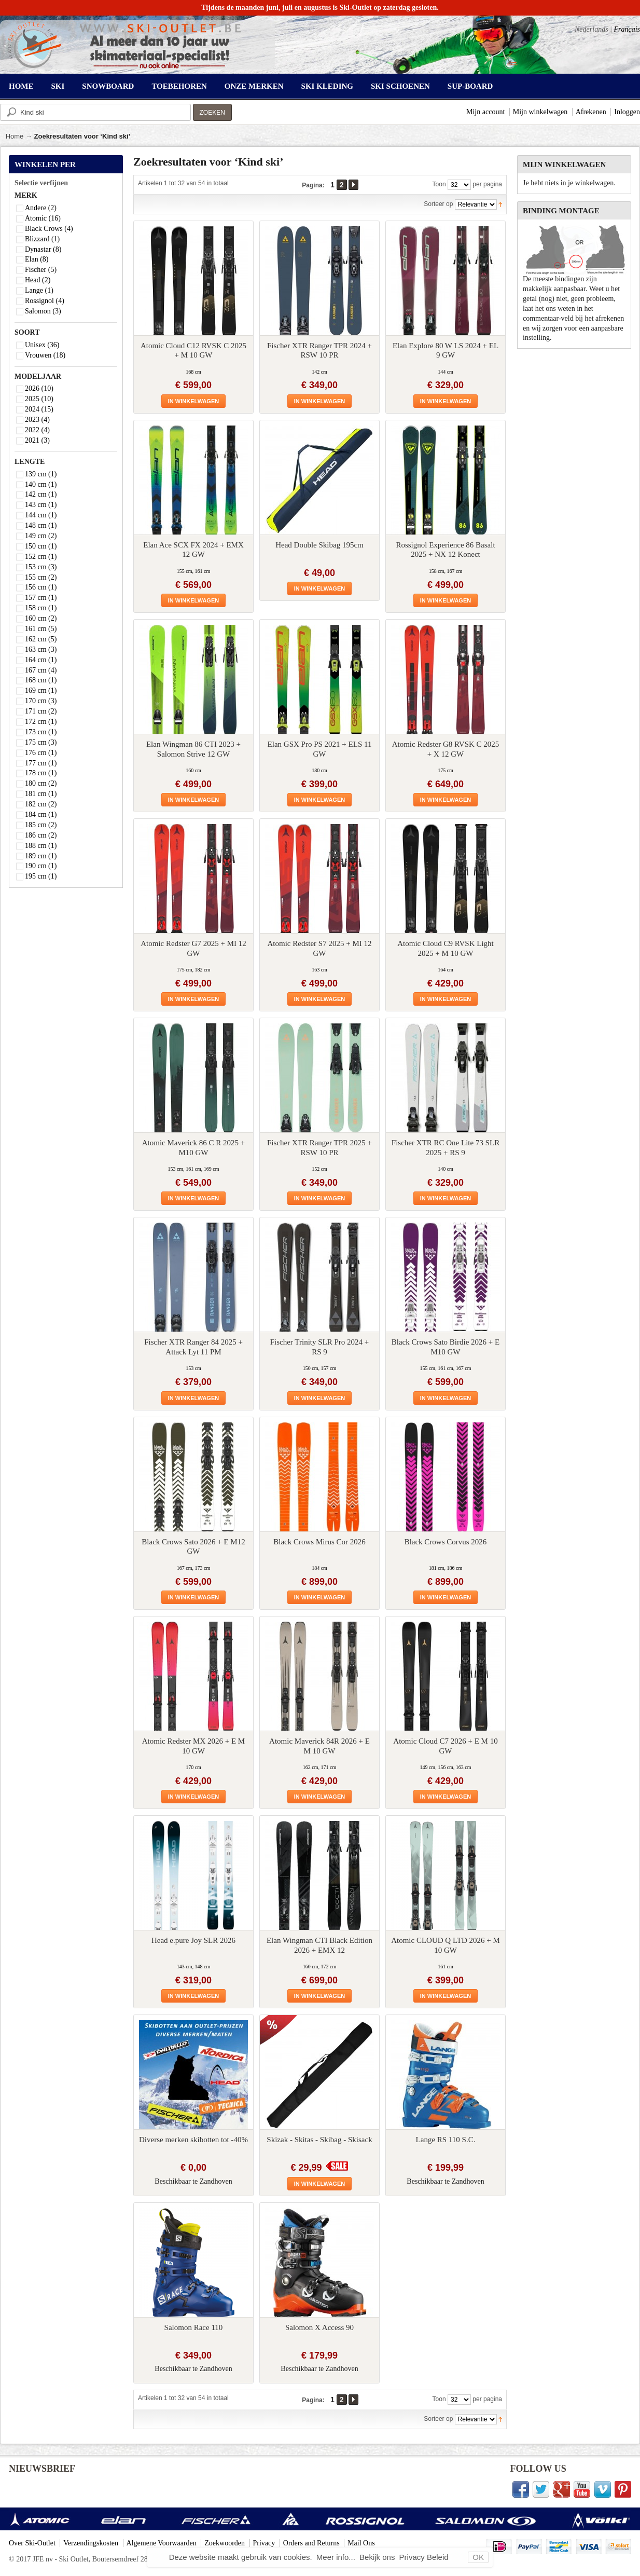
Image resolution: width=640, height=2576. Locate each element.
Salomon (43, 311)
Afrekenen (591, 112)
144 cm (41, 515)
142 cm (41, 494)
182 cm (41, 804)
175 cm (41, 742)
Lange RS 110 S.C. (446, 2139)
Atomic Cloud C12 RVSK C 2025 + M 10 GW (193, 350)
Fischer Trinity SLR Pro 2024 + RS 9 (319, 1347)
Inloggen (627, 112)
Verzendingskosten (90, 2543)
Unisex (42, 345)
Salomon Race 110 (193, 2327)
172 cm (41, 721)
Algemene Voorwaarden (162, 2543)
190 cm (41, 866)
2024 (39, 409)
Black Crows (49, 228)
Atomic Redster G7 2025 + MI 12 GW (193, 948)
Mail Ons (361, 2543)
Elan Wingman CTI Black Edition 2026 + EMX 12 (319, 1945)
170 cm (41, 701)
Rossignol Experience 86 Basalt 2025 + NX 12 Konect (445, 550)
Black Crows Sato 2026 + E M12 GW (193, 1547)
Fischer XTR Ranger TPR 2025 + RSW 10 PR (319, 1148)
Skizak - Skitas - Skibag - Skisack (319, 2139)
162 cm (41, 639)
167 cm (41, 670)
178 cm (41, 773)
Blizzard (42, 239)
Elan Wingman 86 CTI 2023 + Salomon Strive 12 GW (193, 749)
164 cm (41, 660)
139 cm (41, 474)
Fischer (41, 269)
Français (627, 29)
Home (15, 136)
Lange (39, 290)
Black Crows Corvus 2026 (446, 1542)
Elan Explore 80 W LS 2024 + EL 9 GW (445, 350)
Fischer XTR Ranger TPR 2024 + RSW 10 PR (319, 350)
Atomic (43, 218)
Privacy (264, 2543)
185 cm (41, 825)
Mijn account (485, 112)
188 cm (41, 845)
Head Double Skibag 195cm (319, 545)
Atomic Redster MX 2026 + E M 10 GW (193, 1746)
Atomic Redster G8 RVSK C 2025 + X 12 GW (445, 749)
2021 (37, 440)
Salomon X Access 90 (319, 2327)
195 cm (41, 876)
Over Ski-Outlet (32, 2543)
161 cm (41, 629)
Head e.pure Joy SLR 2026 (193, 1940)
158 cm (41, 608)
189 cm (41, 856)
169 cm (41, 690)
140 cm (41, 484)
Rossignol (44, 301)
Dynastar (43, 249)
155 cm (41, 577)
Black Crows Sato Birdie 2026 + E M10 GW (445, 1347)
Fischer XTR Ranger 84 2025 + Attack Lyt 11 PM (193, 1347)
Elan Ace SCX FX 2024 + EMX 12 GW (193, 550)
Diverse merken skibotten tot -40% (193, 2139)
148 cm (41, 525)
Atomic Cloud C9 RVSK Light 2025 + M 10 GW (445, 948)
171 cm (41, 711)
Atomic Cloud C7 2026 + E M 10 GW (445, 1746)
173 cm (41, 732)
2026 (39, 388)
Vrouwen (45, 355)
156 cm (41, 587)
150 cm (41, 546)
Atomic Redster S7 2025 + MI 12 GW (320, 948)
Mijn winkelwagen (540, 112)
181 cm (41, 794)
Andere (41, 208)
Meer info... (336, 2557)
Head (37, 280)
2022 (37, 430)
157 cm (41, 597)
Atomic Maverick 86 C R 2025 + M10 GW (193, 1148)
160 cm (41, 618)
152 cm (41, 556)
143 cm (41, 505)
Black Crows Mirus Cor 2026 (319, 1542)
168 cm (41, 680)
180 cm (41, 783)
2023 (37, 419)
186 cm (41, 835)
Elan (36, 259)
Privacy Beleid (424, 2557)
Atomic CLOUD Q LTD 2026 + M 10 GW (445, 1945)
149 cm (41, 536)
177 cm (41, 763)
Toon (439, 184)
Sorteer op (438, 204)
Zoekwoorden (224, 2543)
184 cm (41, 814)
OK (478, 2557)
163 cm (41, 649)
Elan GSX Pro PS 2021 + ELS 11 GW (320, 749)
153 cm (41, 567)
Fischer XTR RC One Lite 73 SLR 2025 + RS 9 (445, 1148)
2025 (39, 399)
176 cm (41, 753)
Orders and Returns (311, 2543)
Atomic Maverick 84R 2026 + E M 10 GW (319, 1746)
